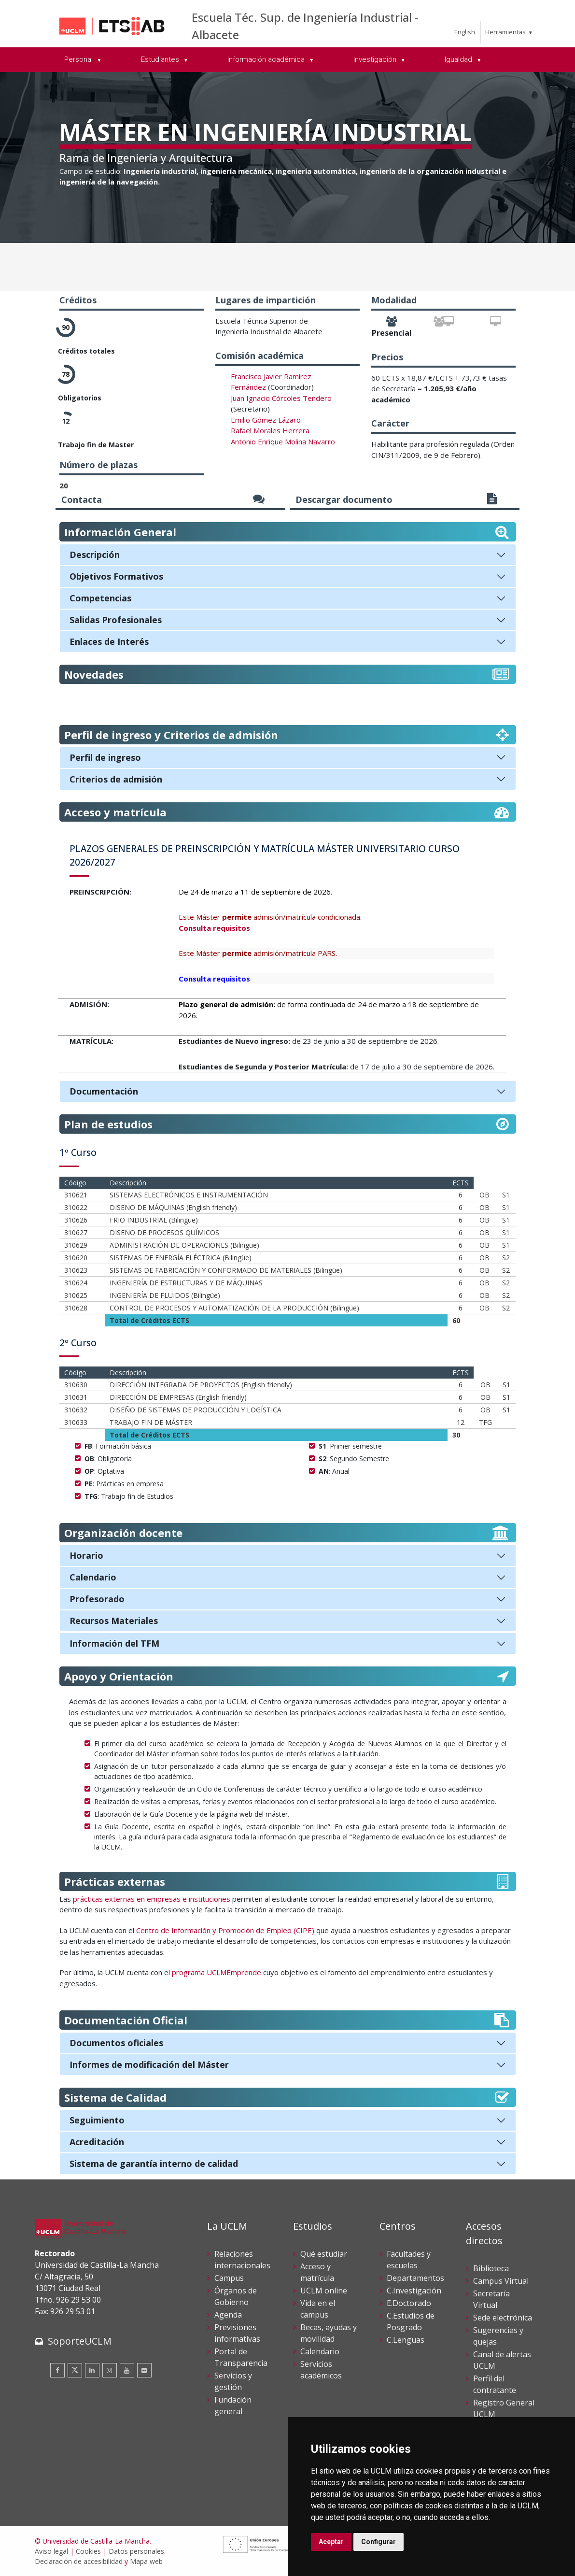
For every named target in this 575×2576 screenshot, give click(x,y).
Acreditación (97, 2142)
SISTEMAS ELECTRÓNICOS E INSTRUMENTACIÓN (189, 1194)
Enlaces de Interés (109, 641)
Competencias (100, 598)
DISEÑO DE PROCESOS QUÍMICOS (164, 1232)
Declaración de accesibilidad (79, 2561)
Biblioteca (491, 2268)
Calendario (93, 1577)
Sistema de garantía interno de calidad (154, 2163)
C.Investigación (414, 2290)
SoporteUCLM (80, 2341)
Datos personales (136, 2551)
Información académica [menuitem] (267, 59)
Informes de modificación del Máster (149, 2064)
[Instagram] (109, 2370)
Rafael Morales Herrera (270, 430)
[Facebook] (57, 2370)
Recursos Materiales (114, 1620)
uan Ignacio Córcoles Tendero (282, 398)
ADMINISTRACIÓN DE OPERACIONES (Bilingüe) (184, 1245)
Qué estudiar (323, 2254)
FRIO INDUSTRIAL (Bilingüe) (154, 1219)
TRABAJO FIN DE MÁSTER (151, 1422)
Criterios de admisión (116, 779)
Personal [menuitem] (79, 59)
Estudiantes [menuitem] (161, 59)
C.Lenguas (405, 2339)
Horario (86, 1555)
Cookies (88, 2551)
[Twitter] (75, 2370)
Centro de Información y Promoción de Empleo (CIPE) (225, 1930)
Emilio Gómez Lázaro (266, 420)
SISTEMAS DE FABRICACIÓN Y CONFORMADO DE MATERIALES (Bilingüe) (226, 1270)
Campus (229, 2278)
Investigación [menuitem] (375, 59)
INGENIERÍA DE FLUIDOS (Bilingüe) (165, 1295)
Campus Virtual (501, 2281)
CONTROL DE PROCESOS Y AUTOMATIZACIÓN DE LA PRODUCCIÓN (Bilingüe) (234, 1307)
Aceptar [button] (331, 2542)
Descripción (95, 554)
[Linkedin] (92, 2370)
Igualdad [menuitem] (459, 59)
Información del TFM (114, 1643)
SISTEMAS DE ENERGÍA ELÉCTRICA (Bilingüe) (181, 1257)
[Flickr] (144, 2370)
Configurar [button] (378, 2542)
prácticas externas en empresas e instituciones (150, 1899)
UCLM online (323, 2290)
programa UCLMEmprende (216, 1972)
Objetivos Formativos (116, 576)
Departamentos (415, 2278)
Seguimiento (97, 2120)
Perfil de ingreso (105, 757)
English (464, 32)
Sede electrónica (502, 2317)
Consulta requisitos (214, 928)
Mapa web (146, 2561)
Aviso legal (51, 2551)
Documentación (104, 1091)
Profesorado (97, 1599)
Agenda (228, 2314)
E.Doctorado (409, 2303)
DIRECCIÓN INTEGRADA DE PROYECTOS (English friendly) (201, 1384)
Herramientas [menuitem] (505, 32)
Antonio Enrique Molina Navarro (283, 441)
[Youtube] (127, 2370)
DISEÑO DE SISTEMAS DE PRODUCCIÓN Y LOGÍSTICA (195, 1409)
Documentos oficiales (116, 2043)
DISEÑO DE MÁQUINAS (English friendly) (173, 1207)
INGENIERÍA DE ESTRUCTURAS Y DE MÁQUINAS (186, 1282)
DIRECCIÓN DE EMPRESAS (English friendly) (178, 1397)
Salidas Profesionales (116, 620)
